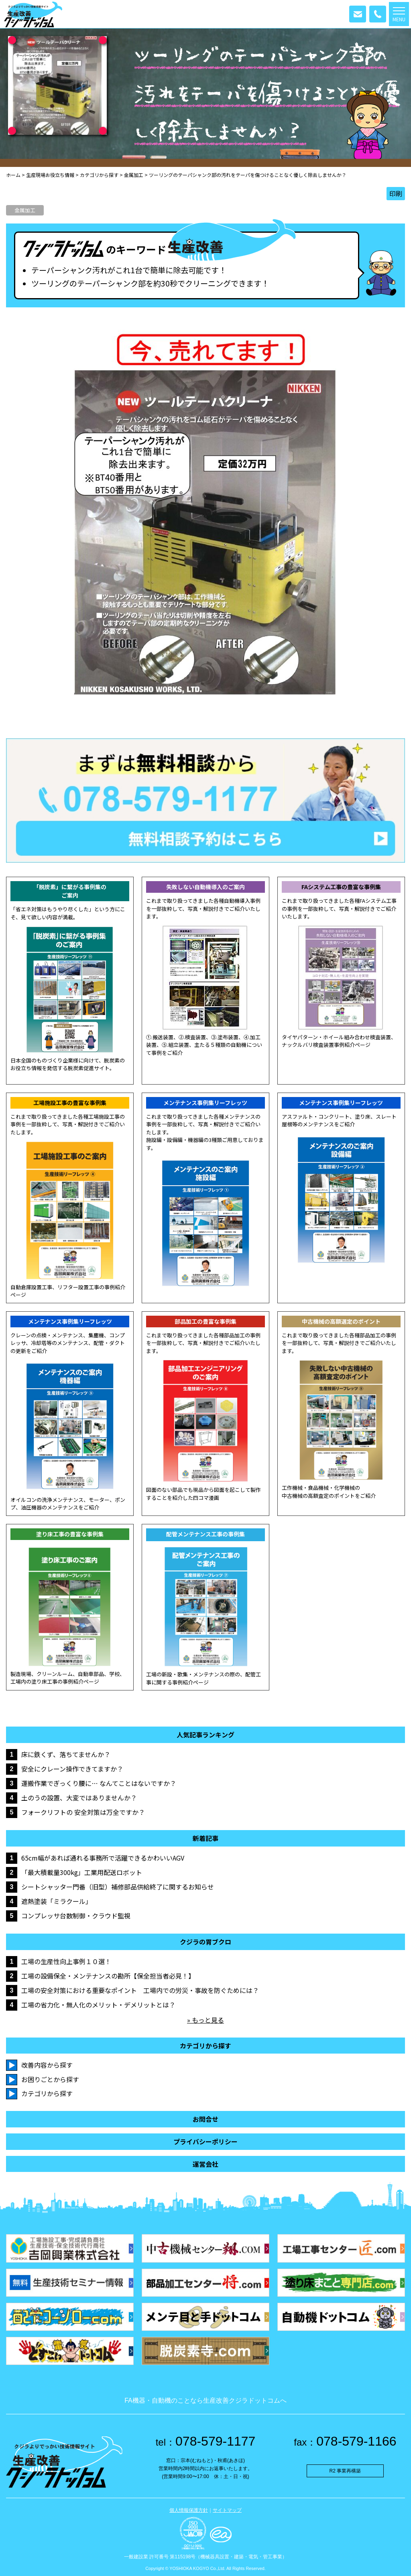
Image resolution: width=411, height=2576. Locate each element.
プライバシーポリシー (205, 2141)
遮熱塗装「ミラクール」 (56, 1901)
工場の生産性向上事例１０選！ (66, 1961)
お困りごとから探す (50, 2079)
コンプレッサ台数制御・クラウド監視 (75, 1915)
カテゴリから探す (47, 2093)
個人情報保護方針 (188, 2510)
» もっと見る (205, 2020)
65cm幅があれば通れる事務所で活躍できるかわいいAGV (102, 1858)
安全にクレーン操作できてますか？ (72, 1769)
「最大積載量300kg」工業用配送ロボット (81, 1872)
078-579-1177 (206, 2441)
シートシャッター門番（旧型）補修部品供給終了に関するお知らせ (117, 1886)
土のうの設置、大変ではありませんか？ (79, 1797)
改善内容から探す (47, 2065)
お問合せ (205, 2119)
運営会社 (205, 2164)
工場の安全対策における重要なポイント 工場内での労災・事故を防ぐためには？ (140, 1990)
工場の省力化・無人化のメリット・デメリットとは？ (98, 2004)
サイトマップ (227, 2510)
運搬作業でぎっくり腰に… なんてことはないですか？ (98, 1783)
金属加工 (24, 210)
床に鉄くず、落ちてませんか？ (65, 1754)
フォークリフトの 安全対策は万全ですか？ (83, 1812)
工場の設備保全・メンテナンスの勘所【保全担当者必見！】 (108, 1976)
